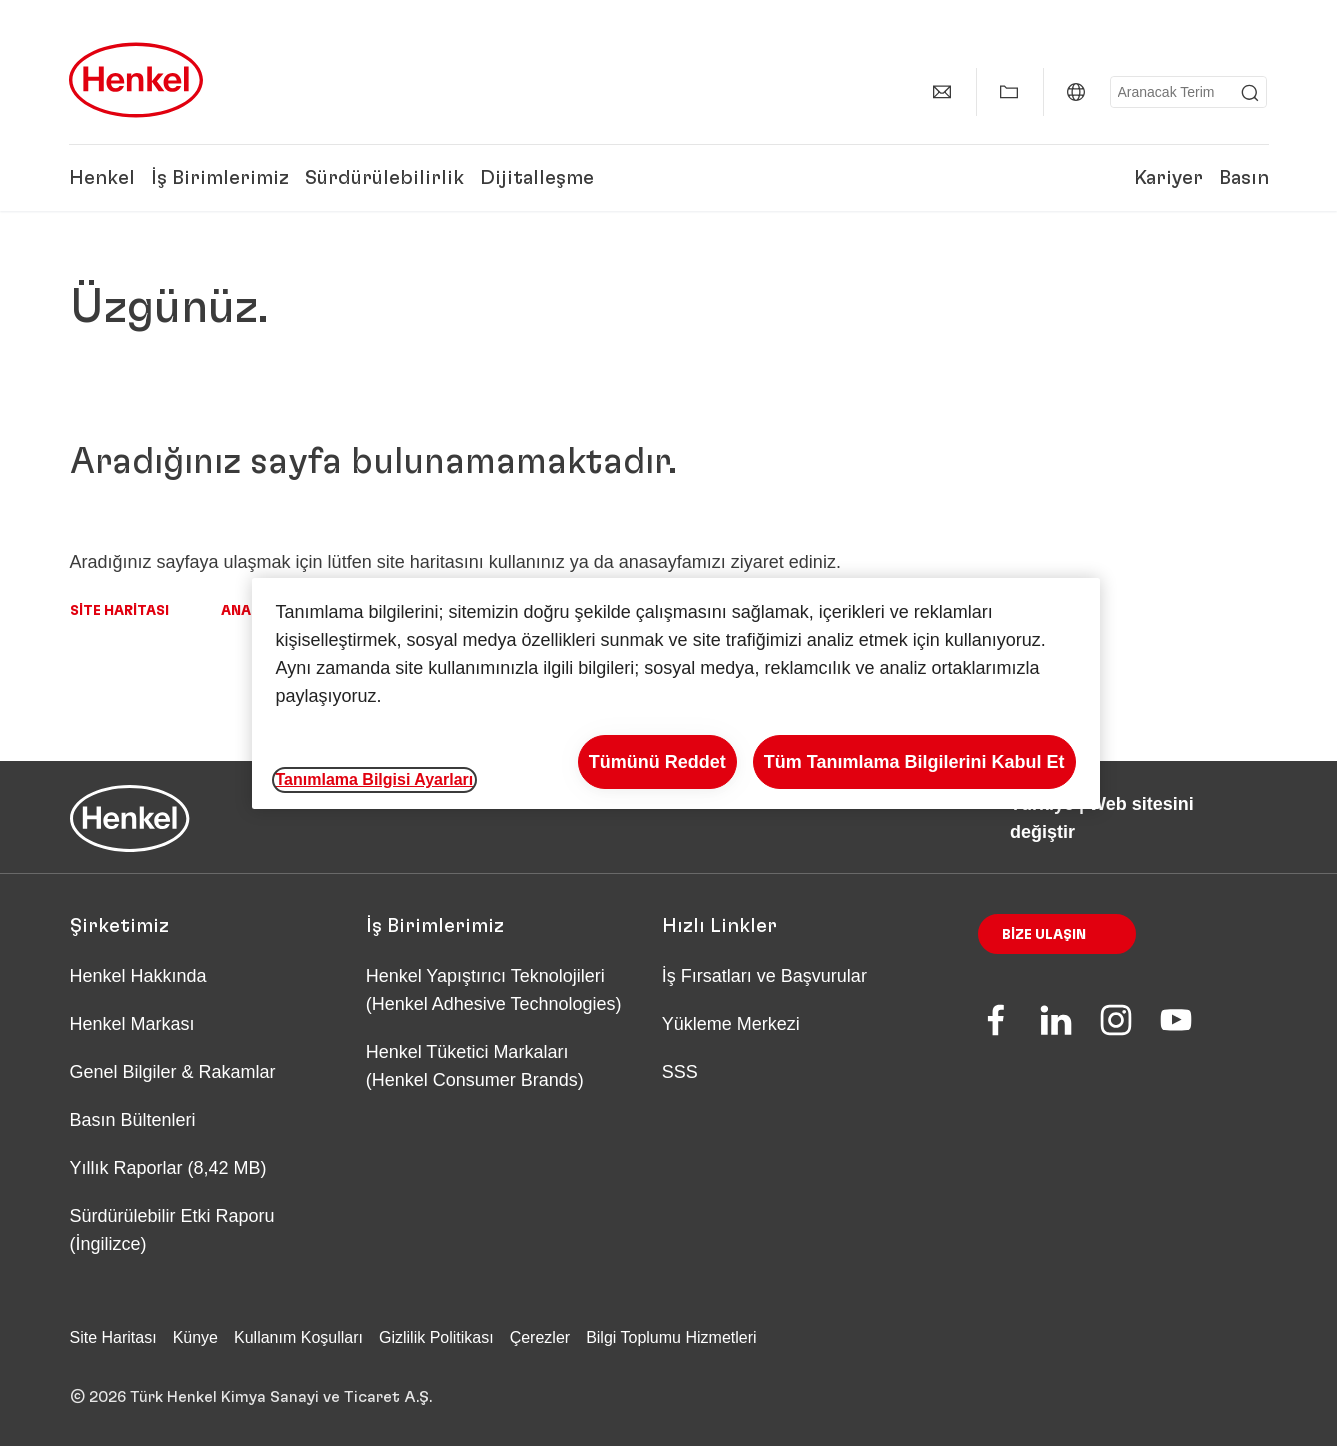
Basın (1244, 178)
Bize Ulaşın (1044, 935)
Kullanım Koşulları (298, 1337)
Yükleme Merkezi (731, 1024)
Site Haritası (119, 611)
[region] (676, 693)
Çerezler (540, 1337)
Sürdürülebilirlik (384, 178)
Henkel (102, 178)
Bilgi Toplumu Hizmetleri (671, 1337)
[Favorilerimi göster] (1009, 92)
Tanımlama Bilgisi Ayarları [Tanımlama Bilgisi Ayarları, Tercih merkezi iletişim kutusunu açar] (375, 779)
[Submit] (1250, 93)
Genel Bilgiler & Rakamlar (173, 1072)
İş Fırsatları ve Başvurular (764, 976)
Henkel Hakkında (138, 976)
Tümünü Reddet (657, 762)
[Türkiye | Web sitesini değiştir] (1076, 92)
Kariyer (1168, 178)
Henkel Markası (132, 1024)
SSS (680, 1072)
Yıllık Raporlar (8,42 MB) (168, 1168)
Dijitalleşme (537, 178)
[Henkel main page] (136, 80)
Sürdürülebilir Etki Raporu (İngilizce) (172, 1230)
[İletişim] (942, 92)
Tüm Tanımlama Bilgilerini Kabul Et (914, 762)
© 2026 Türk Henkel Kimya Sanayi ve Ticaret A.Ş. (251, 1397)
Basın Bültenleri (133, 1120)
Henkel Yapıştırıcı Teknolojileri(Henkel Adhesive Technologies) (496, 990)
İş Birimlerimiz (220, 178)
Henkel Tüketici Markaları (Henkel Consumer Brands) (475, 1066)
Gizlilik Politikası (436, 1337)
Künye (195, 1337)
